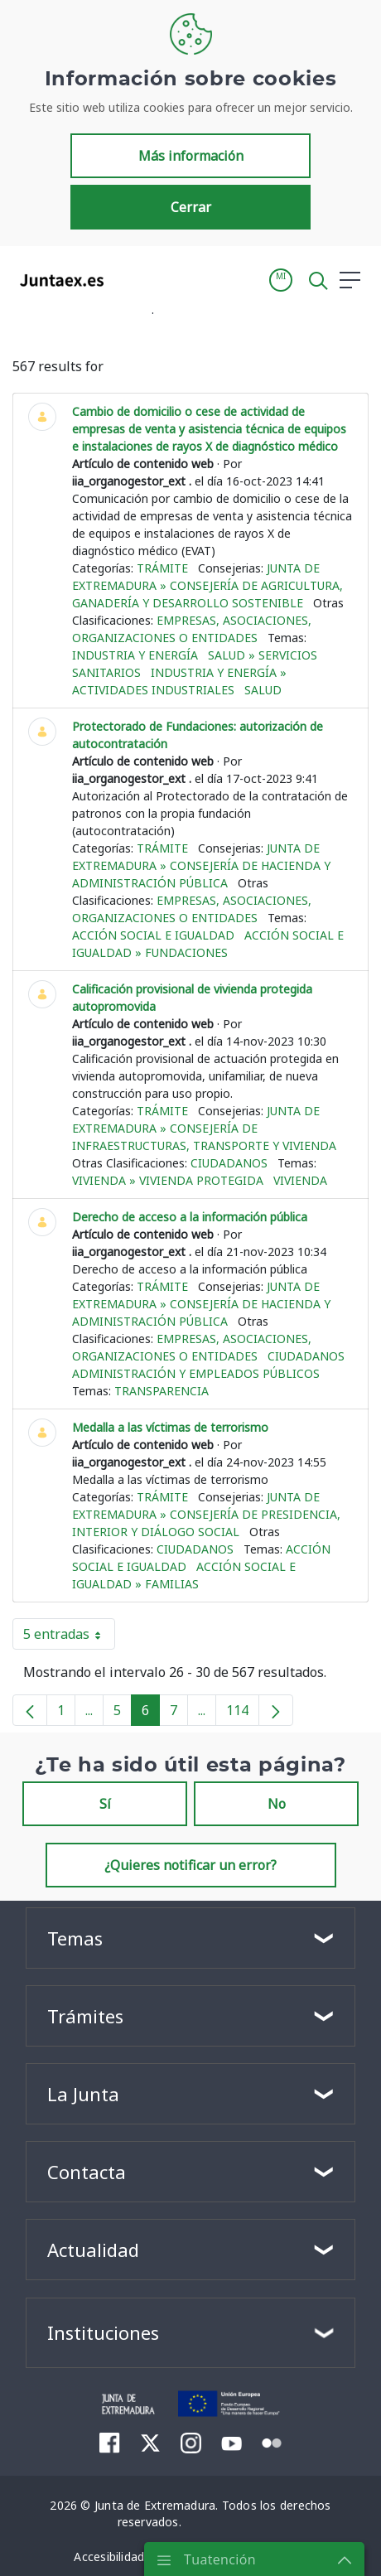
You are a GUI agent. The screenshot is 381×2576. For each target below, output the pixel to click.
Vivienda (300, 1180)
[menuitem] (109, 2442)
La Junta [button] (83, 2093)
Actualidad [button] (93, 2249)
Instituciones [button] (103, 2332)
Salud (263, 690)
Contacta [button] (86, 2171)
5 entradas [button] (69, 1637)
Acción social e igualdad (153, 935)
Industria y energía (135, 655)
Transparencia (161, 1391)
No (277, 1804)
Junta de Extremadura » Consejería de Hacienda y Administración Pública (201, 865)
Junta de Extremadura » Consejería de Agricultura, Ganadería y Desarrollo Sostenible (207, 585)
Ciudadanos (229, 1163)
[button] (281, 280)
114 (242, 1713)
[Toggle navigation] (127, 279)
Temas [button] (75, 1938)
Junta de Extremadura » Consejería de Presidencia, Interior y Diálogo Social (206, 1514)
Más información (191, 156)
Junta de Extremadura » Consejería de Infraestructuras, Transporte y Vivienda (204, 1128)
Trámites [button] (85, 2015)
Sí (105, 1804)
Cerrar (191, 207)
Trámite (162, 568)
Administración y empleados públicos (196, 1373)
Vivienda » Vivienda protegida (167, 1180)
